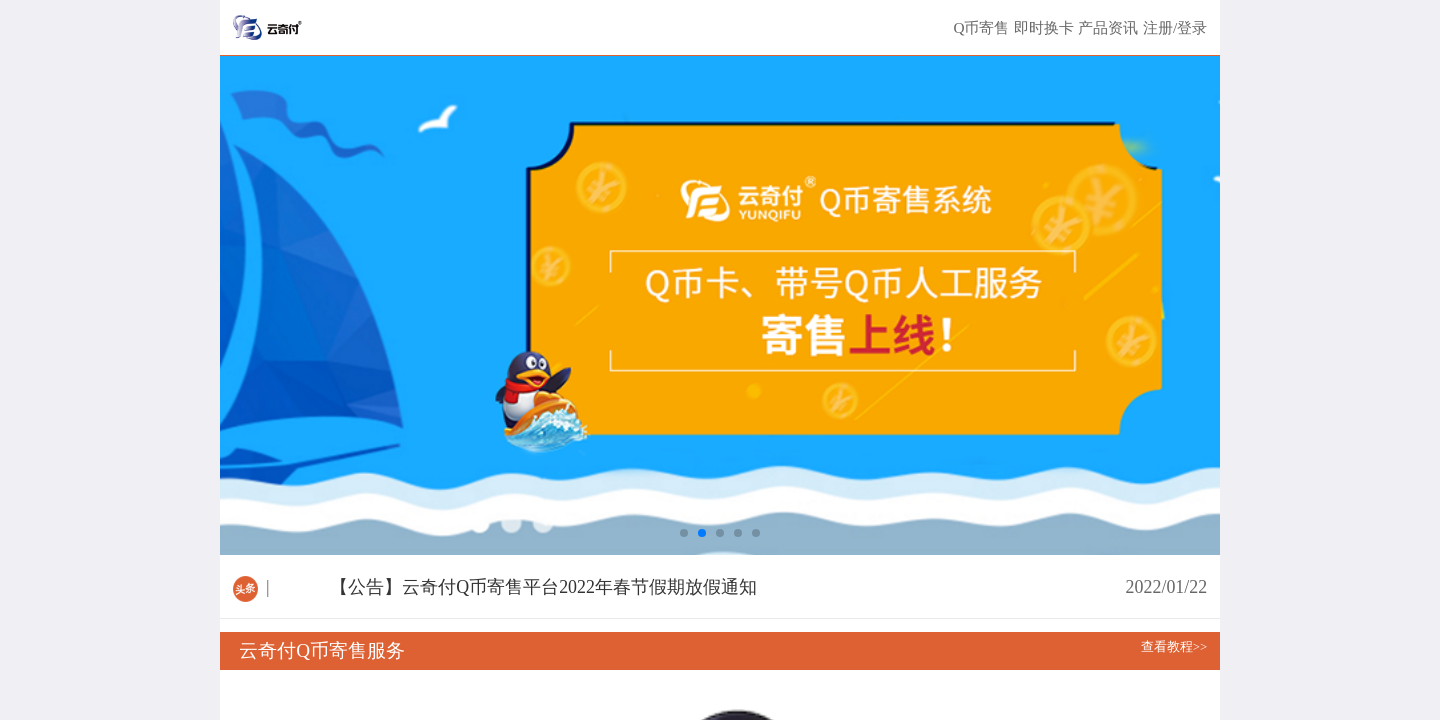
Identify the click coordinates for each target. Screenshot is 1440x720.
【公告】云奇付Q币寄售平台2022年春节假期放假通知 (543, 587)
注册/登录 (1175, 27)
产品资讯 (1108, 27)
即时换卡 (1044, 27)
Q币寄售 (981, 27)
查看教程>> (1174, 647)
